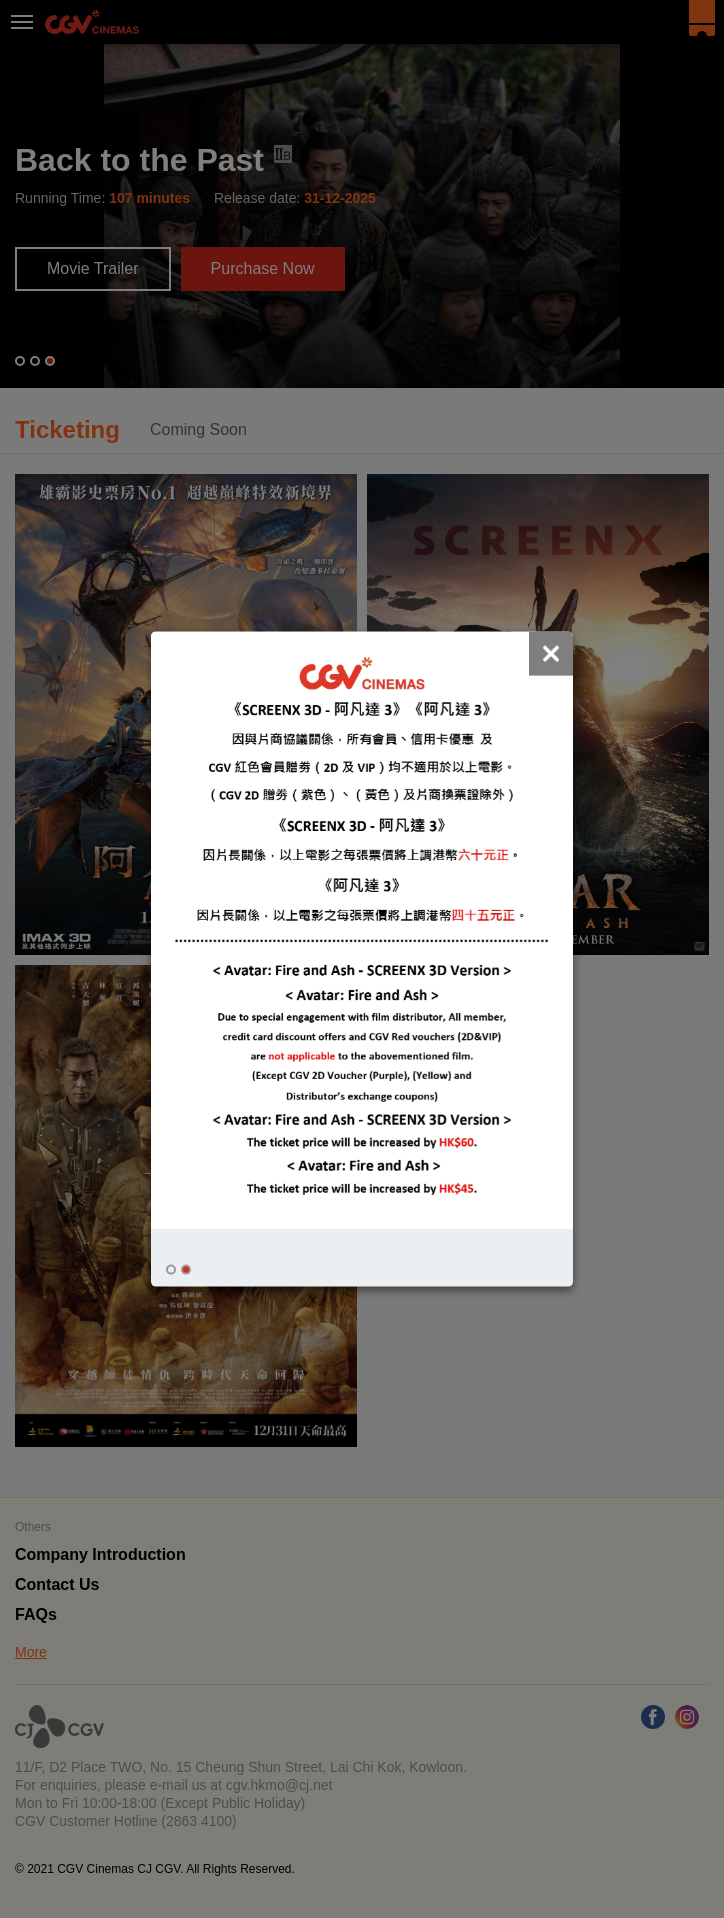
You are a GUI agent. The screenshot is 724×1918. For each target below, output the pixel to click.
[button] (171, 1269)
